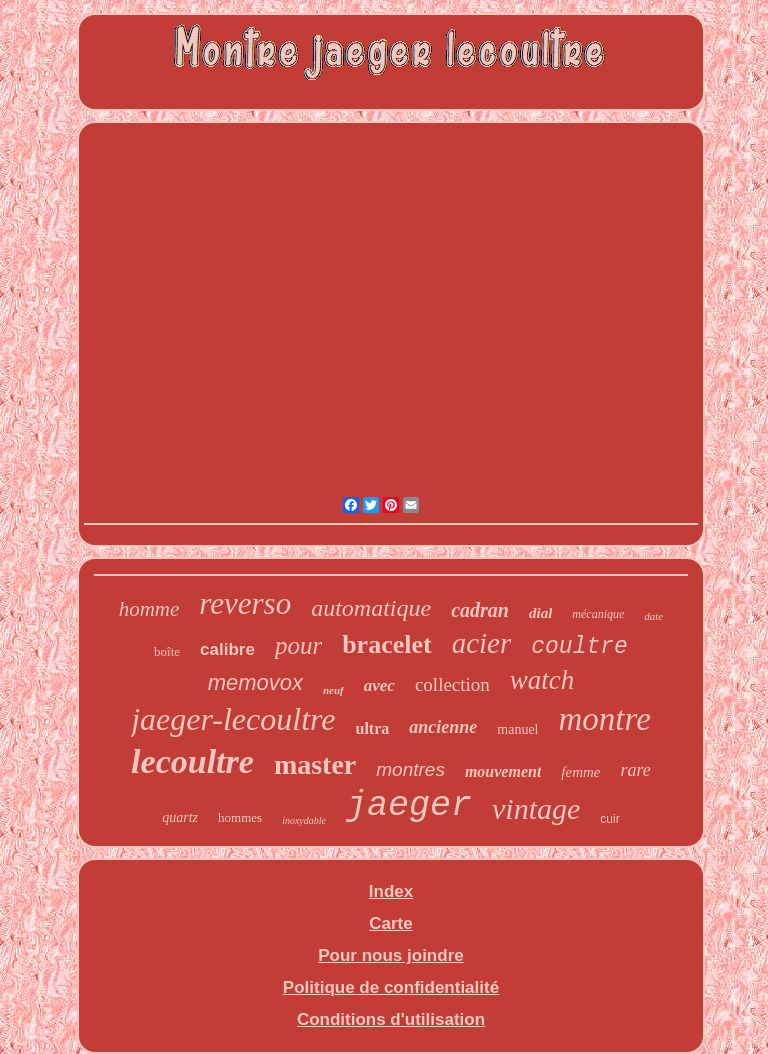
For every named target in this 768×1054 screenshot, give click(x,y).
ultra (373, 728)
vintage (536, 808)
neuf (333, 690)
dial (540, 613)
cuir (609, 819)
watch (542, 680)
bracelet (387, 644)
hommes (240, 817)
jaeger (409, 806)
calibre (227, 649)
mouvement (503, 771)
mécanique (598, 614)
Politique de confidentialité (391, 987)
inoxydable (304, 820)
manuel (517, 729)
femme (580, 772)
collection (452, 684)
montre (605, 719)
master (315, 764)
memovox (255, 682)
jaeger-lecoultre (233, 719)
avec (379, 685)
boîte (167, 651)
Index (391, 891)
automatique (371, 608)
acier (482, 643)
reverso (245, 603)
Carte (390, 923)
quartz (180, 817)
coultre (579, 647)
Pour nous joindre (390, 955)
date (653, 616)
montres (410, 769)
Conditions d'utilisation (391, 1019)
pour (298, 645)
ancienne (443, 727)
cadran (480, 610)
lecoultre (192, 761)
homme (149, 609)
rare (636, 770)
